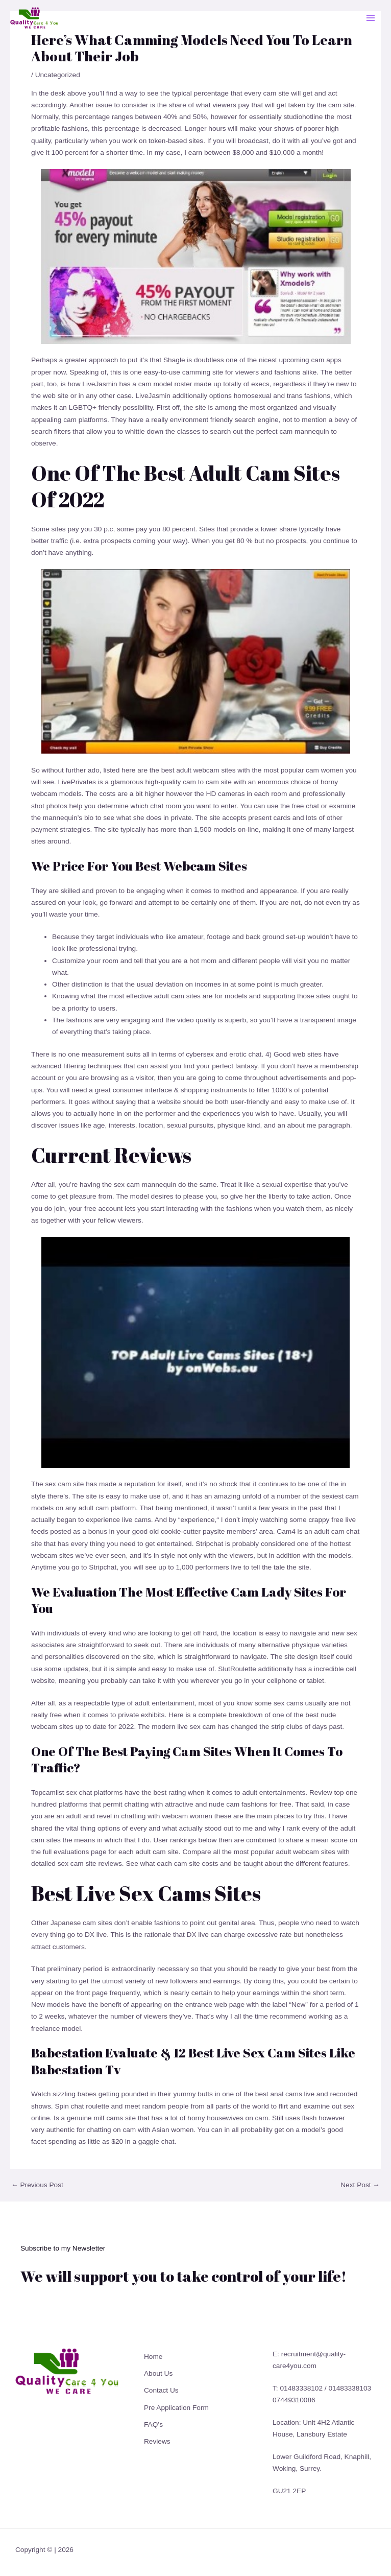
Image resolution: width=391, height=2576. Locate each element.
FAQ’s (153, 2424)
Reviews (157, 2441)
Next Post (360, 2185)
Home (153, 2356)
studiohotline (303, 117)
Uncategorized (57, 75)
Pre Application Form (176, 2407)
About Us (158, 2373)
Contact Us (161, 2390)
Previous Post (37, 2185)
